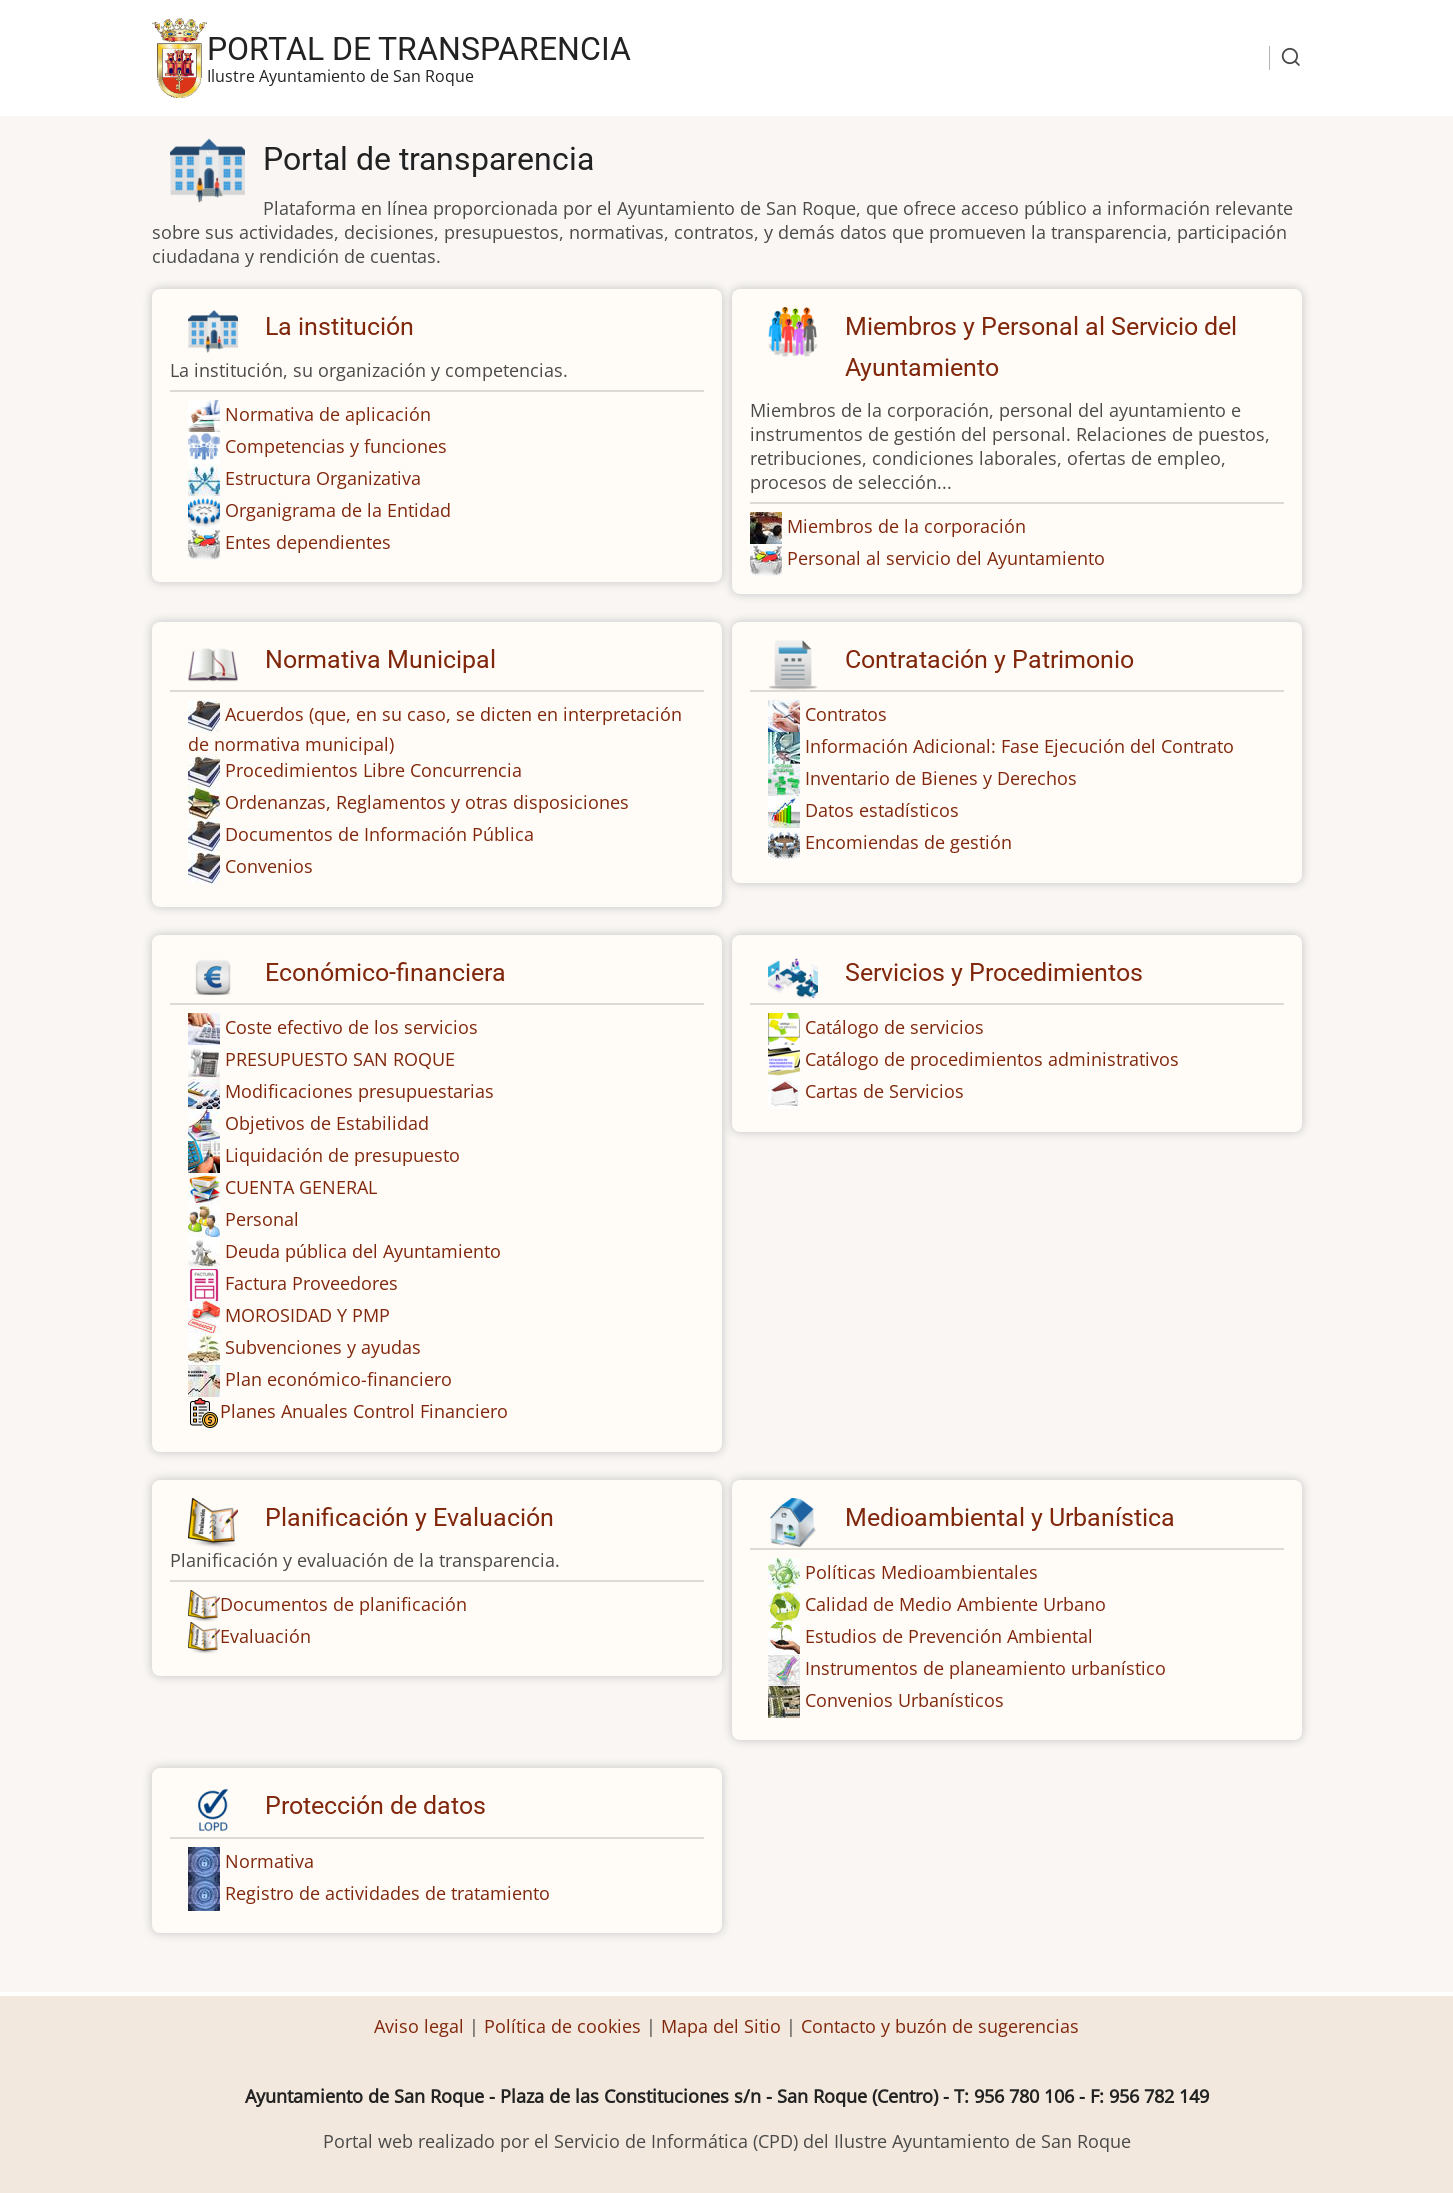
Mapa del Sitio (721, 2026)
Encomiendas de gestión (908, 842)
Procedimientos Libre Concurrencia (373, 770)
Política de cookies (562, 2026)
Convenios (269, 866)
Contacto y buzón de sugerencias (940, 2026)
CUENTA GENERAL (301, 1187)
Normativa (269, 1861)
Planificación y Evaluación (409, 1517)
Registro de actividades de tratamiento (387, 1893)
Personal (262, 1219)
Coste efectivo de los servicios (351, 1027)
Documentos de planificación (327, 1604)
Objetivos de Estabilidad (327, 1123)
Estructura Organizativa (323, 478)
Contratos (846, 714)
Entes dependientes (308, 542)
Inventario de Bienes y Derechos (941, 778)
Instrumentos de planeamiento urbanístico (985, 1668)
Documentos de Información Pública (379, 834)
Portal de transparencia (419, 49)
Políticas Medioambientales (921, 1572)
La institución (339, 326)
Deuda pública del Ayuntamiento (363, 1251)
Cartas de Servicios (884, 1091)
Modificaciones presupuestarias (359, 1091)
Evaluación (249, 1636)
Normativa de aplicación (328, 414)
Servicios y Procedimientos (994, 972)
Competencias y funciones (336, 446)
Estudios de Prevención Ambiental (949, 1636)
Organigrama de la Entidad (338, 510)
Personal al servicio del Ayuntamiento (946, 558)
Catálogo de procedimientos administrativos (992, 1059)
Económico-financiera (385, 972)
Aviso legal (421, 2026)
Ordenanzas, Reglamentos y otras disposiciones (427, 802)
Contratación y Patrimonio (989, 659)
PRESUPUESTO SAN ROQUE (340, 1059)
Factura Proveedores (311, 1283)
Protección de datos (375, 1805)
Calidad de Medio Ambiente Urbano (955, 1604)
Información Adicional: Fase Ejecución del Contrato (1019, 746)
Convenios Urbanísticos (904, 1700)
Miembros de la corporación (906, 526)
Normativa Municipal (380, 659)
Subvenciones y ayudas (323, 1347)
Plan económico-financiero (338, 1379)
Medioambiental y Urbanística (1010, 1517)
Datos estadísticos (882, 810)
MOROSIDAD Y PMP (307, 1315)
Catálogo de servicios (894, 1027)
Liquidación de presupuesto (342, 1155)
